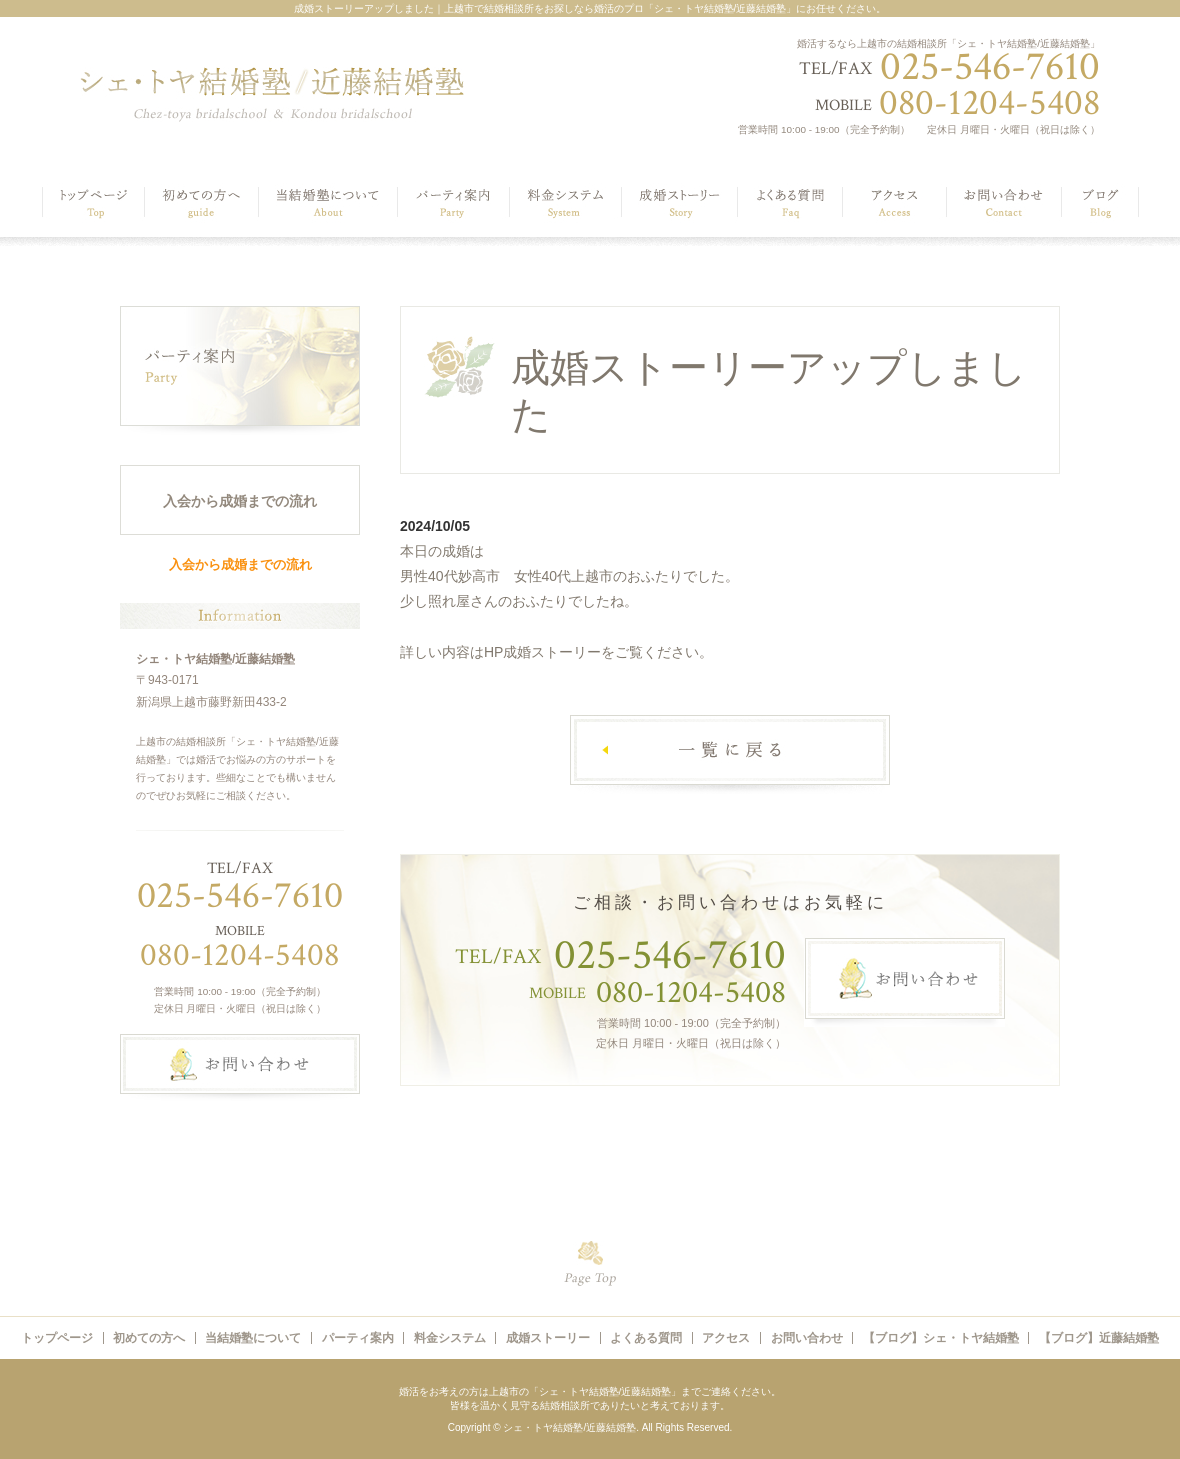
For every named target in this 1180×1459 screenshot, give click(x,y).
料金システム (450, 1338)
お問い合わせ (807, 1338)
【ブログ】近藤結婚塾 (1099, 1338)
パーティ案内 (358, 1338)
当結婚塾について (253, 1338)
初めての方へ (149, 1338)
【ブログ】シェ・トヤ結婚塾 (941, 1338)
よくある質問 (646, 1338)
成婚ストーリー (548, 1338)
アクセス (726, 1338)
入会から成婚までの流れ (240, 501)
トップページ (57, 1338)
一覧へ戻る (730, 754)
